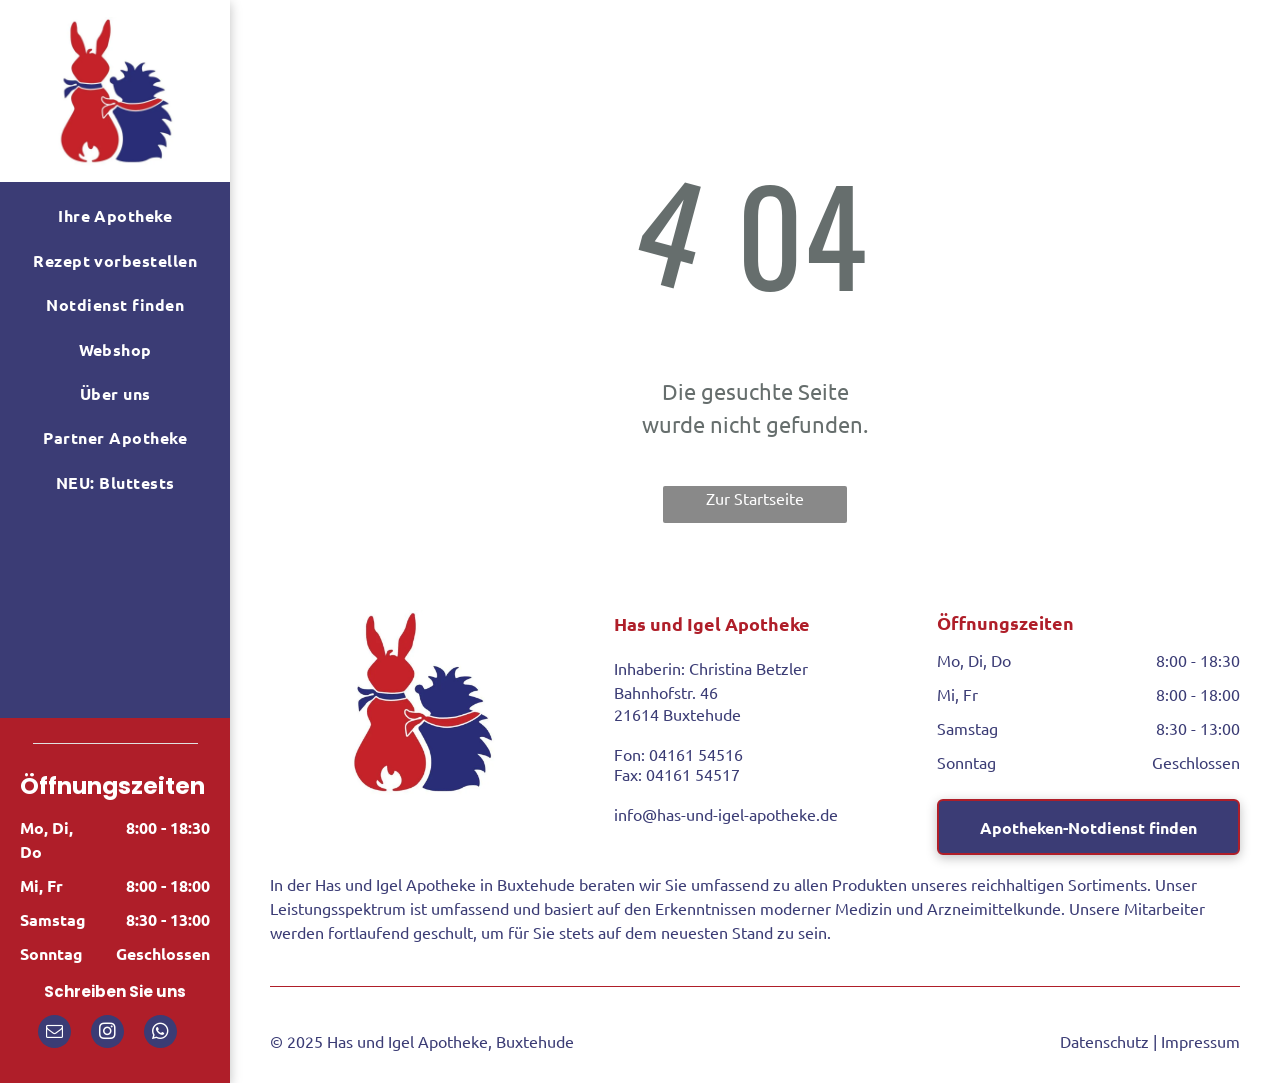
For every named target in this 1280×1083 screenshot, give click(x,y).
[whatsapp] (160, 1034)
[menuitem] (115, 216)
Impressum (1200, 1041)
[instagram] (107, 1034)
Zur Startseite (755, 498)
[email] (54, 1034)
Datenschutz (1104, 1041)
